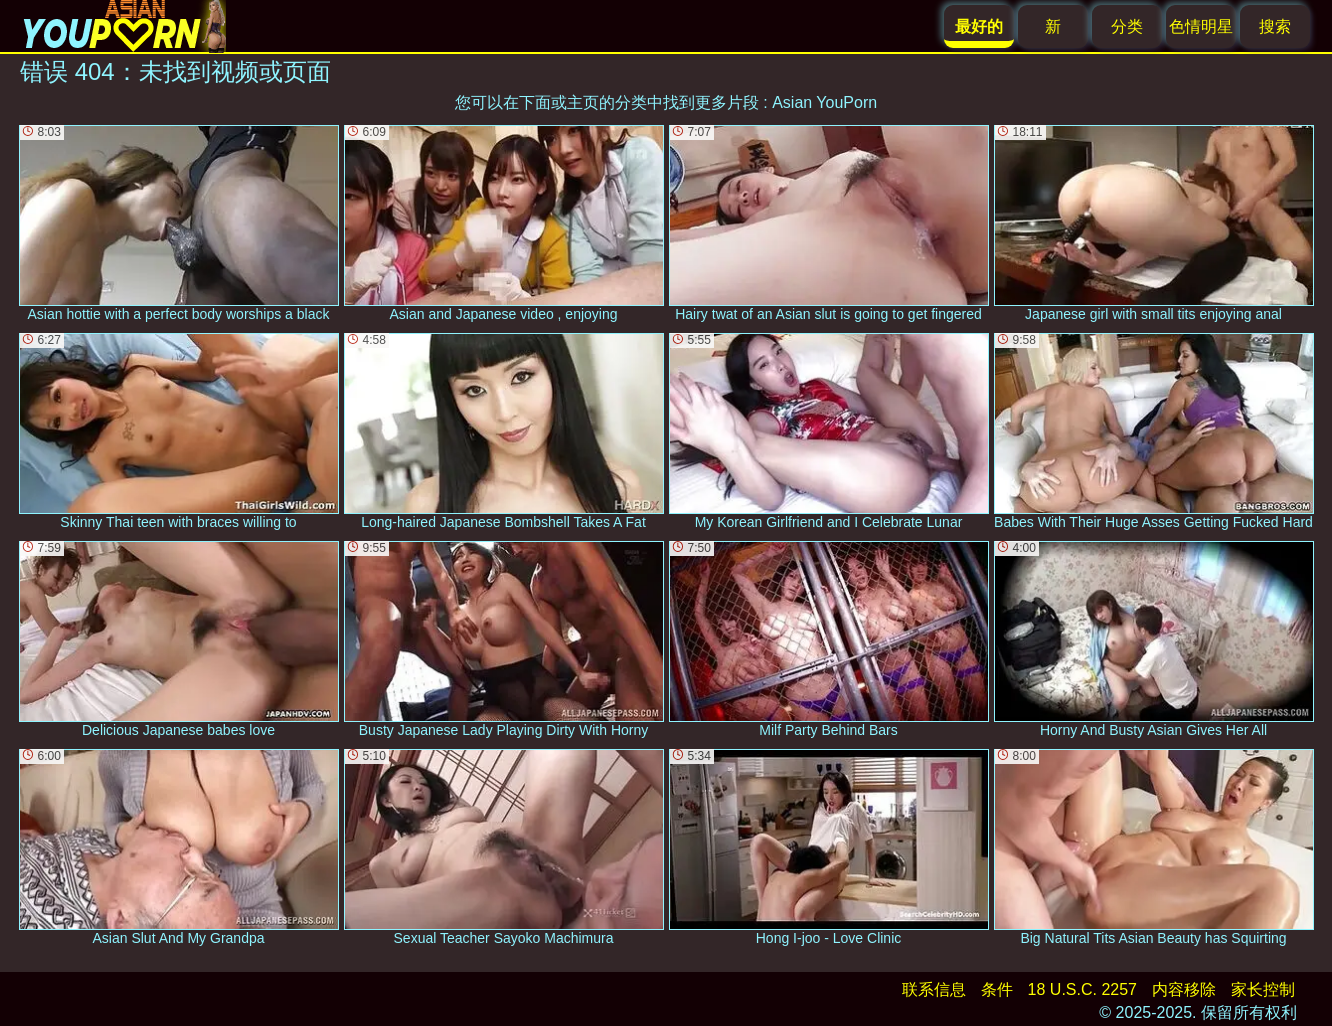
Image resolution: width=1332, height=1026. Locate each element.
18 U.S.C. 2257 (1082, 989)
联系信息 (934, 989)
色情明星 (1201, 26)
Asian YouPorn (824, 102)
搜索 (1275, 26)
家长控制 (1263, 989)
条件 (997, 989)
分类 (1127, 26)
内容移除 (1184, 989)
